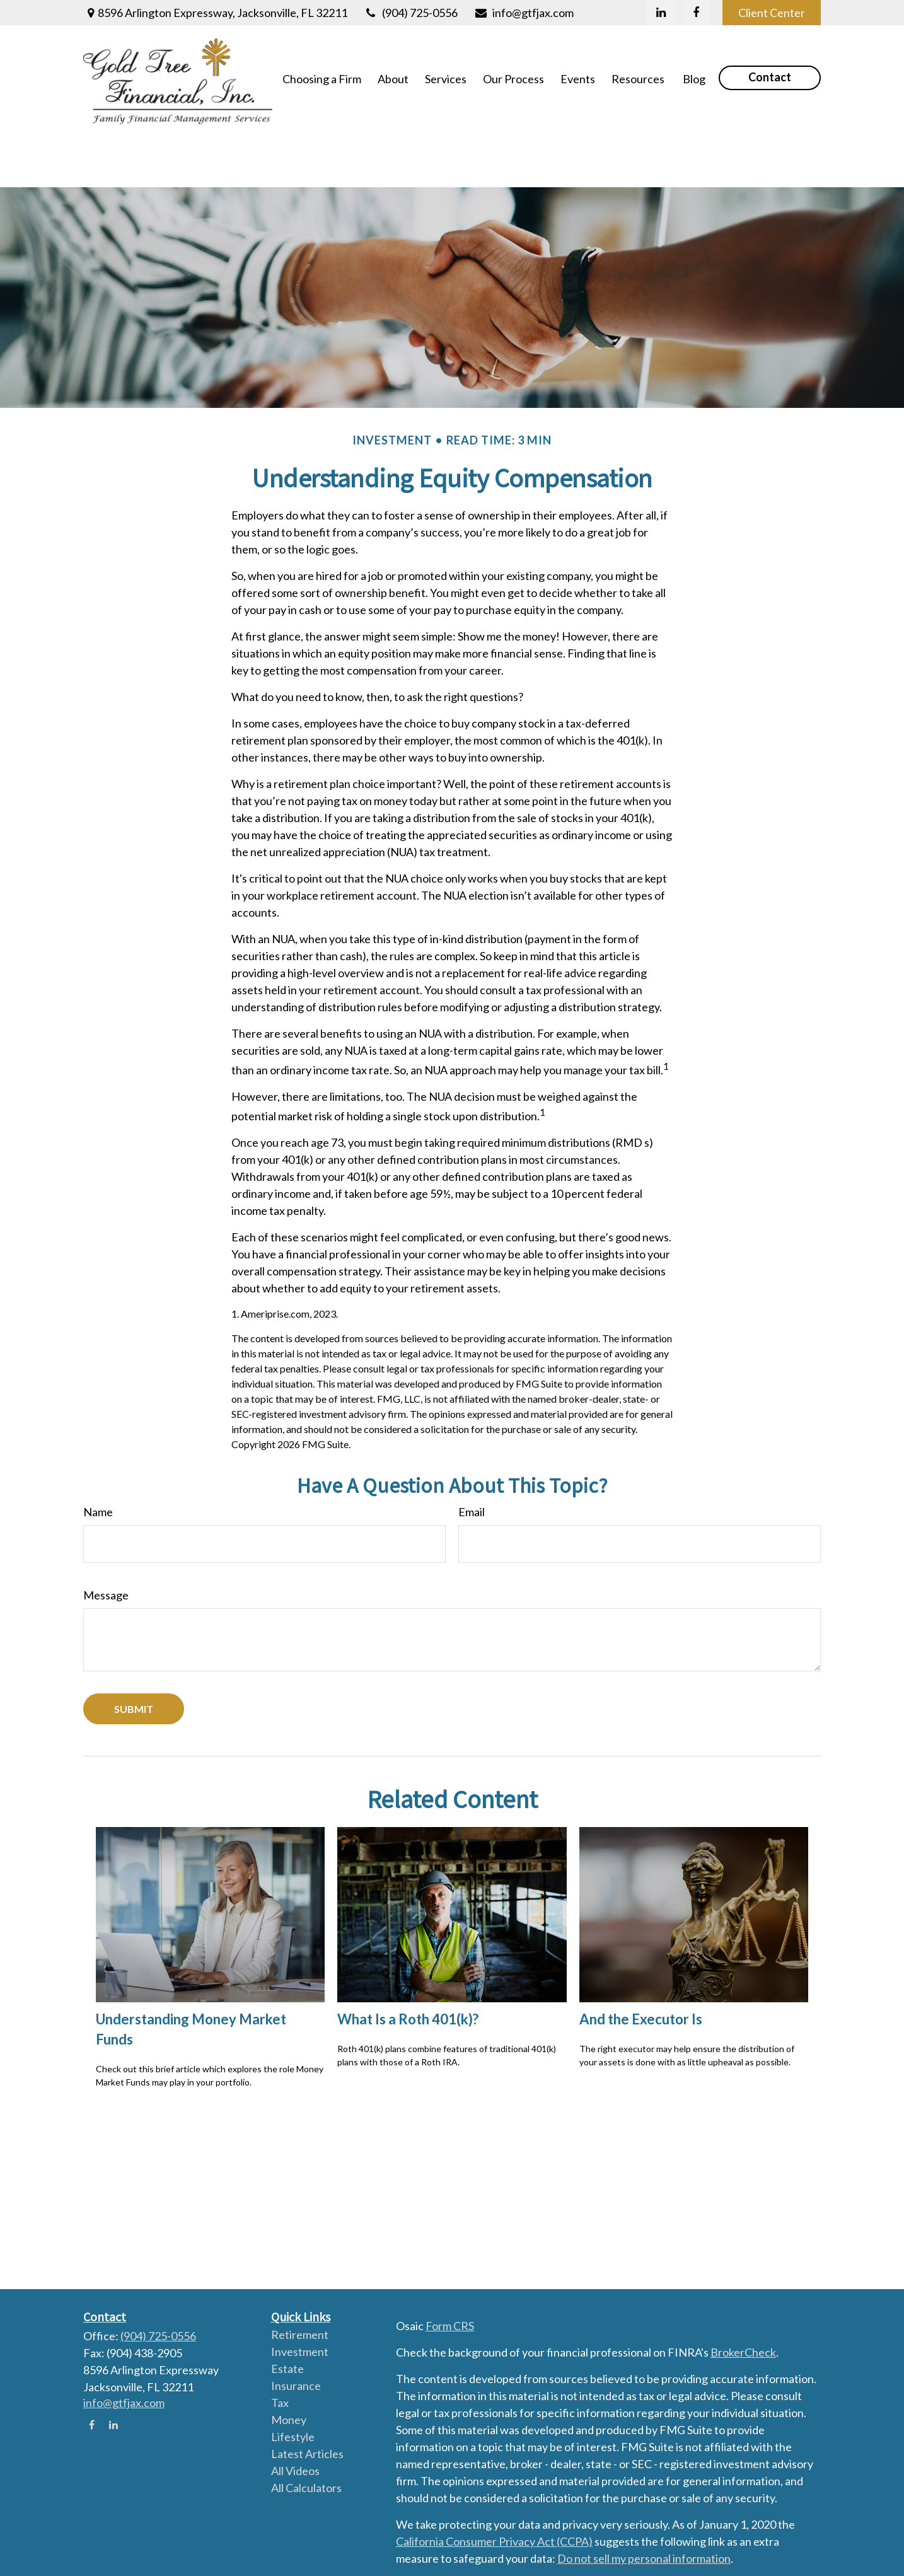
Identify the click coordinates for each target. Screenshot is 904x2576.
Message (106, 1538)
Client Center (771, 13)
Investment (299, 2351)
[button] (321, 77)
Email (471, 1455)
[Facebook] (695, 12)
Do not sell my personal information (644, 2558)
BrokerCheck (743, 2352)
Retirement (299, 2334)
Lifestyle (293, 2437)
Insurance (296, 2386)
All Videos (295, 2471)
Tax (280, 2403)
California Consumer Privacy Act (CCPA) (494, 2541)
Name (98, 1455)
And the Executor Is (640, 1962)
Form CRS (450, 2326)
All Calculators (306, 2488)
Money (288, 2420)
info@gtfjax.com (523, 13)
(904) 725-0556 (410, 13)
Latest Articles (307, 2454)
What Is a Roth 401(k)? (407, 1962)
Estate (287, 2369)
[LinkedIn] (661, 12)
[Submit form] (133, 1652)
